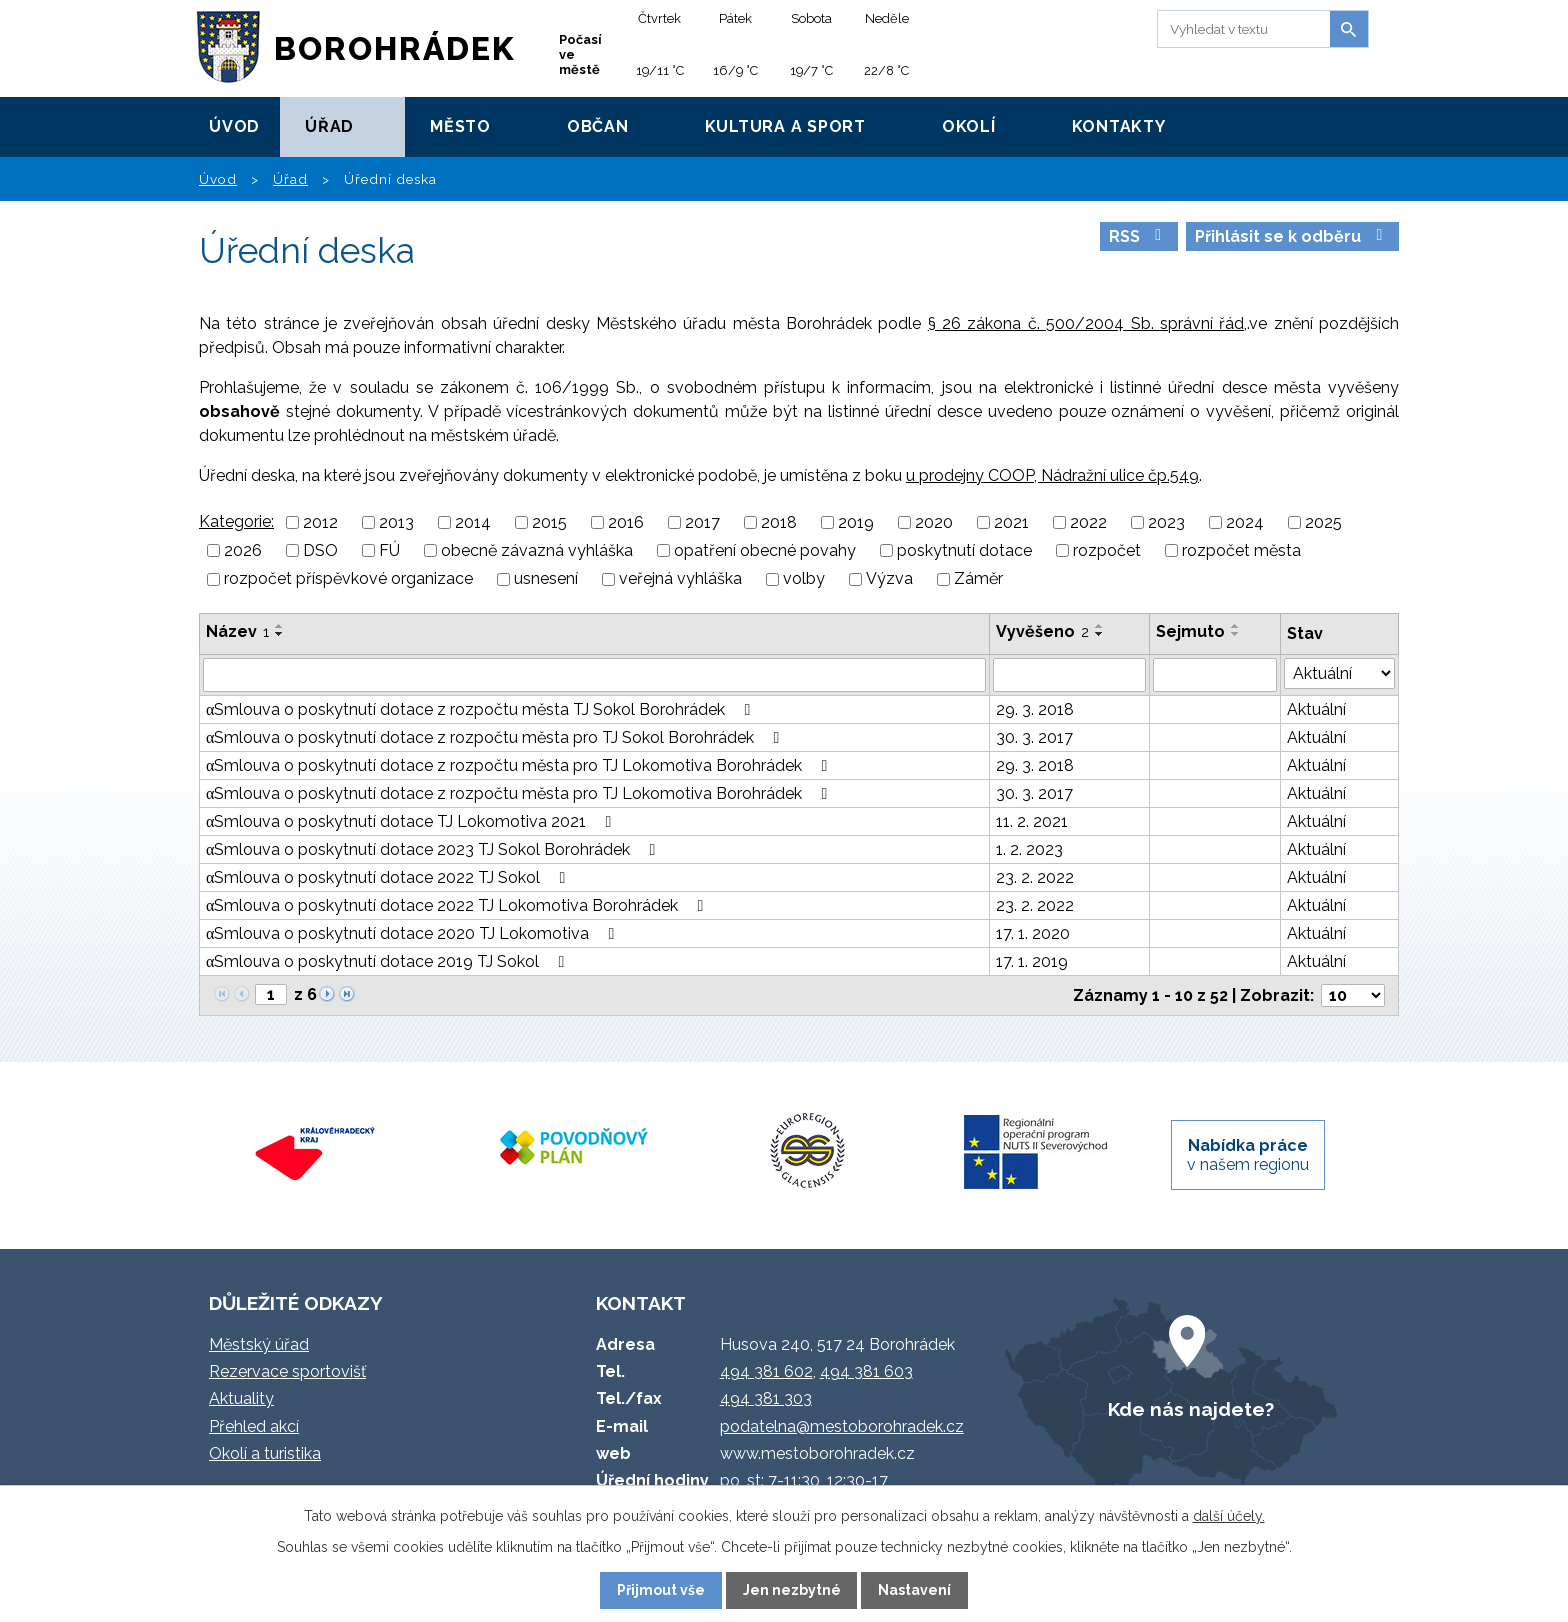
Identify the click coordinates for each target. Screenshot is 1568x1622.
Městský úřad (259, 1344)
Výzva (889, 579)
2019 (856, 522)
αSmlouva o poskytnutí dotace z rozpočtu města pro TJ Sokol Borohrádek (496, 737)
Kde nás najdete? (1191, 1409)
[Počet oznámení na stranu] (1353, 995)
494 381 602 (766, 1371)
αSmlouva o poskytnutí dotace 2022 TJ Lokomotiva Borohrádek (458, 905)
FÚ (389, 550)
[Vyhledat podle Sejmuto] (1215, 675)
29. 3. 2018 (1035, 709)
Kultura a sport (785, 126)
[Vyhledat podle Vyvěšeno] (1069, 675)
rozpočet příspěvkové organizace (348, 579)
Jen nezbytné (792, 1590)
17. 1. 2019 (1032, 961)
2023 (1166, 522)
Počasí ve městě (580, 54)
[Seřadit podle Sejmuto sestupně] (1236, 634)
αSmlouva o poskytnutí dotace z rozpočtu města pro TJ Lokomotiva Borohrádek (520, 765)
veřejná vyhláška (680, 579)
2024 (1245, 522)
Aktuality (241, 1398)
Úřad (329, 126)
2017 (702, 522)
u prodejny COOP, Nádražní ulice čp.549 (1052, 475)
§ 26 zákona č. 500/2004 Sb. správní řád (1086, 323)
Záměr (978, 579)
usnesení (546, 579)
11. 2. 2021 (1032, 821)
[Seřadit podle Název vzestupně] (280, 626)
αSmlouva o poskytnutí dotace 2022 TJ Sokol (389, 877)
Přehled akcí (254, 1426)
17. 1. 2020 (1033, 933)
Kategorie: (236, 521)
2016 (626, 522)
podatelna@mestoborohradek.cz (842, 1426)
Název (237, 631)
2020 (934, 522)
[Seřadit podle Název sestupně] (280, 634)
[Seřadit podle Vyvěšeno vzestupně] (1100, 626)
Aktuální (1316, 709)
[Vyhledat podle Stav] (1339, 673)
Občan (598, 126)
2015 (549, 522)
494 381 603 (866, 1371)
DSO (320, 550)
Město (460, 126)
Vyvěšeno (1042, 631)
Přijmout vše (661, 1590)
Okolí (969, 126)
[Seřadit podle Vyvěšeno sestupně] (1100, 634)
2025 (1323, 522)
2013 (396, 522)
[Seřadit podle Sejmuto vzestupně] (1236, 626)
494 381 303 (766, 1398)
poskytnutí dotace (964, 550)
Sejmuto (1190, 631)
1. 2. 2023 (1029, 849)
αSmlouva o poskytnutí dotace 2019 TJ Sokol (388, 961)
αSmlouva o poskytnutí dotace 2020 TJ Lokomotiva (413, 933)
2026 (243, 550)
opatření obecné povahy (765, 550)
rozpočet (1107, 550)
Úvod (234, 126)
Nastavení (914, 1590)
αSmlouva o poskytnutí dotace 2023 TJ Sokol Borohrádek (434, 849)
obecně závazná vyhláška (537, 550)
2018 (779, 522)
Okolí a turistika (265, 1453)
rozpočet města (1241, 550)
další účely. (1229, 1516)
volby (804, 579)
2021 (1011, 522)
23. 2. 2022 (1035, 877)
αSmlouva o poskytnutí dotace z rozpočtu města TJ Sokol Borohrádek (481, 709)
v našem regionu (1248, 1155)
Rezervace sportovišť (287, 1371)
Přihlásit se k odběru (1292, 236)
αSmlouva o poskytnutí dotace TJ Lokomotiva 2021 (412, 821)
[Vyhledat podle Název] (594, 675)
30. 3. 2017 (1034, 737)
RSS (1138, 236)
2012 (320, 522)
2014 (473, 522)
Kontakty (1119, 126)
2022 (1088, 522)
